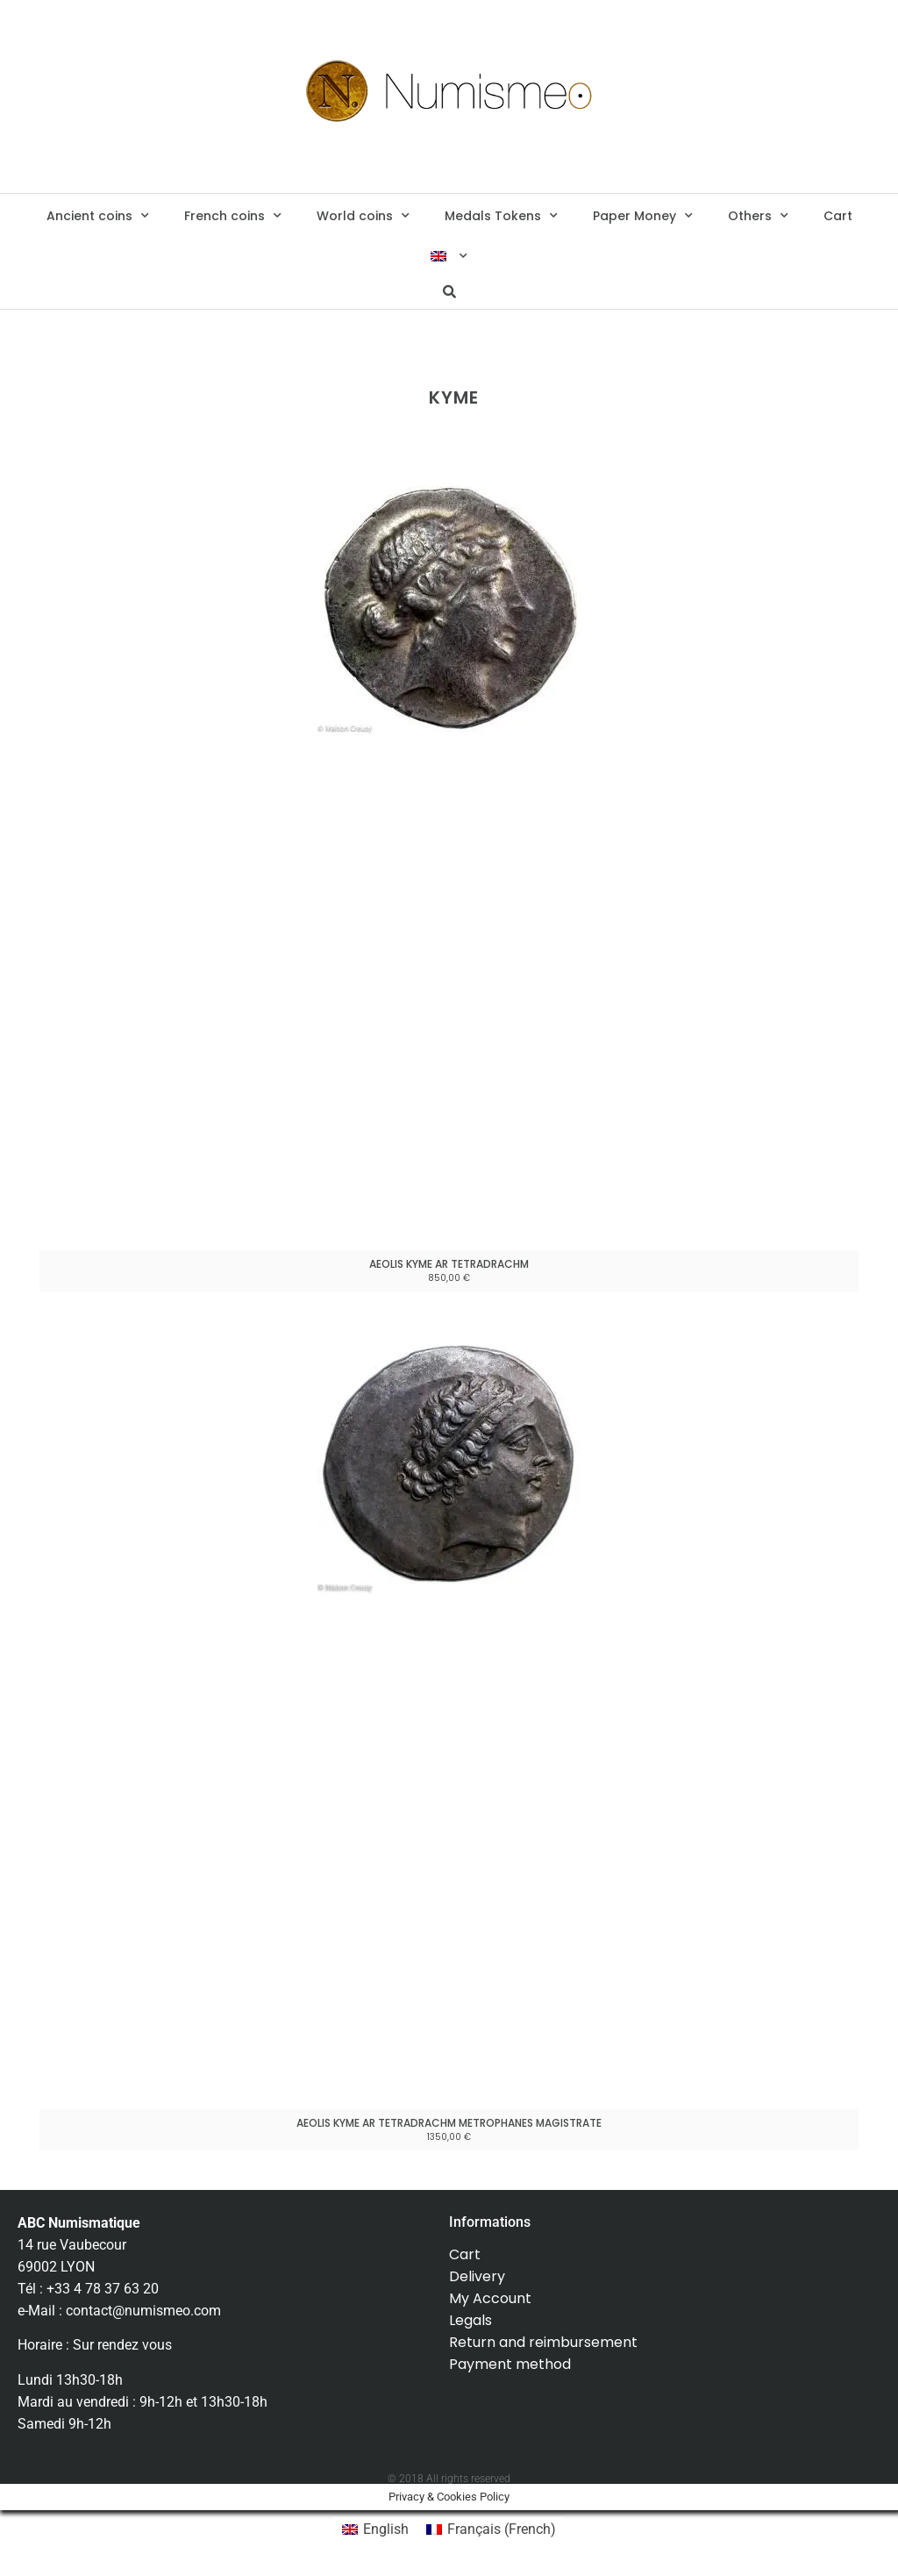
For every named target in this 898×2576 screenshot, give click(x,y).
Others (758, 216)
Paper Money (643, 216)
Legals (470, 2320)
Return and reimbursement (543, 2342)
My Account (490, 2298)
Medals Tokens (501, 216)
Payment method (510, 2364)
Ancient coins (97, 216)
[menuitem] (448, 256)
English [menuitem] (386, 2529)
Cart (837, 216)
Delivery (477, 2276)
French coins (233, 216)
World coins (363, 216)
